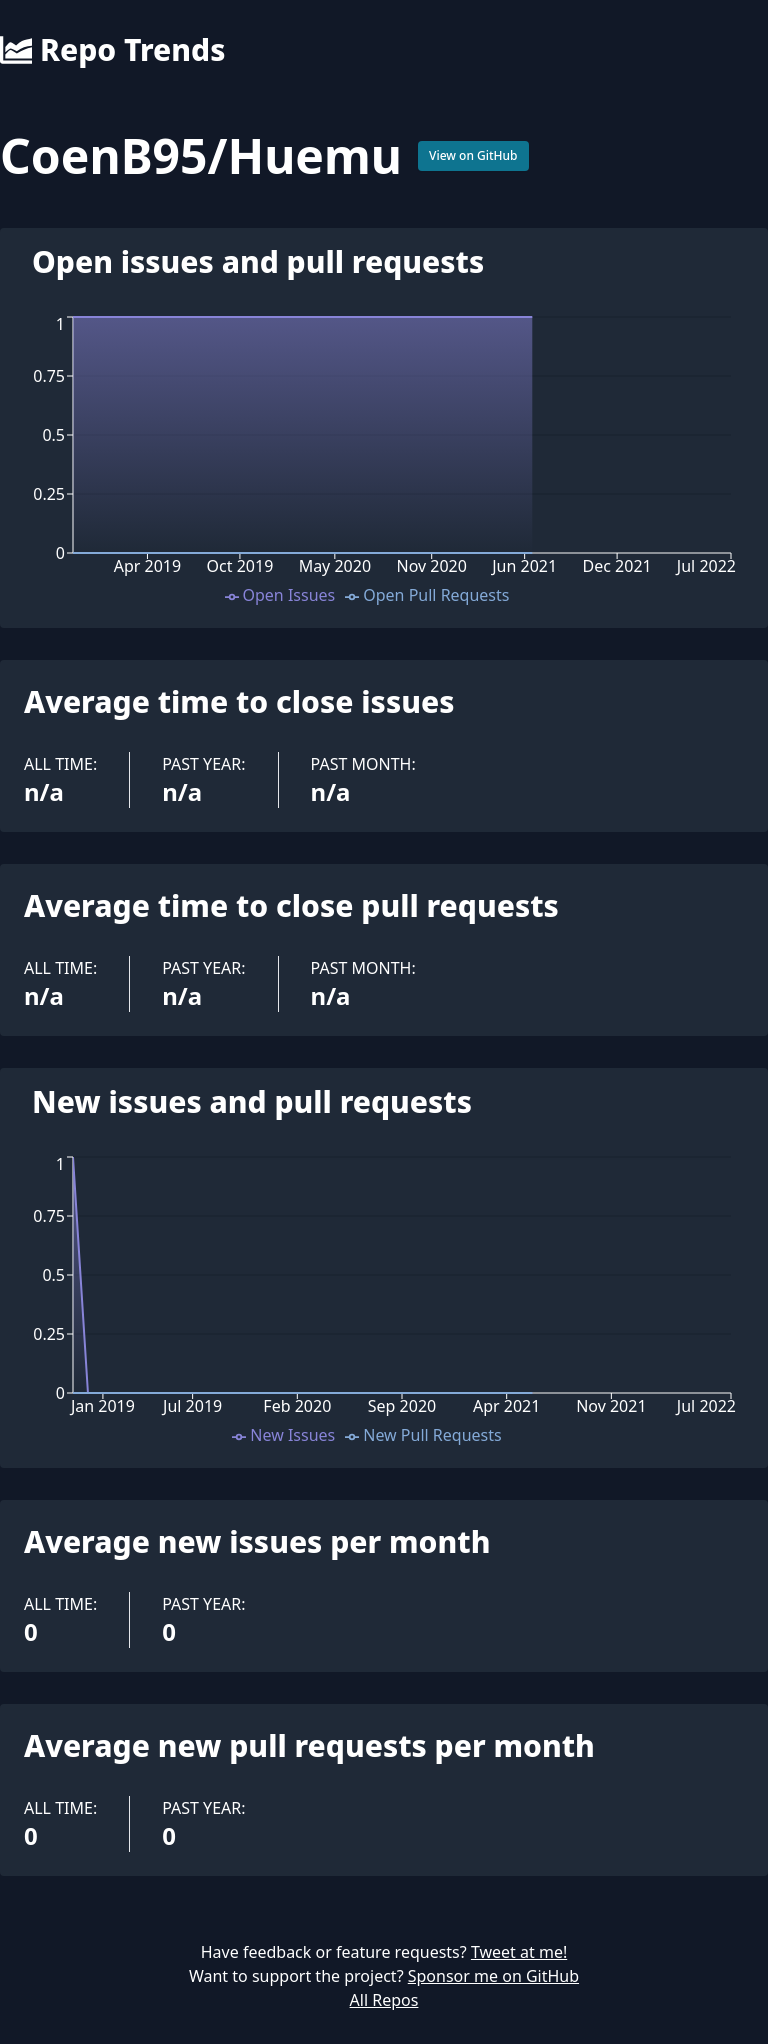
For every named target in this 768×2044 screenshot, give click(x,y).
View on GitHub (473, 155)
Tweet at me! (519, 1952)
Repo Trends (112, 50)
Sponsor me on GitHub (493, 1976)
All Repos (384, 2000)
